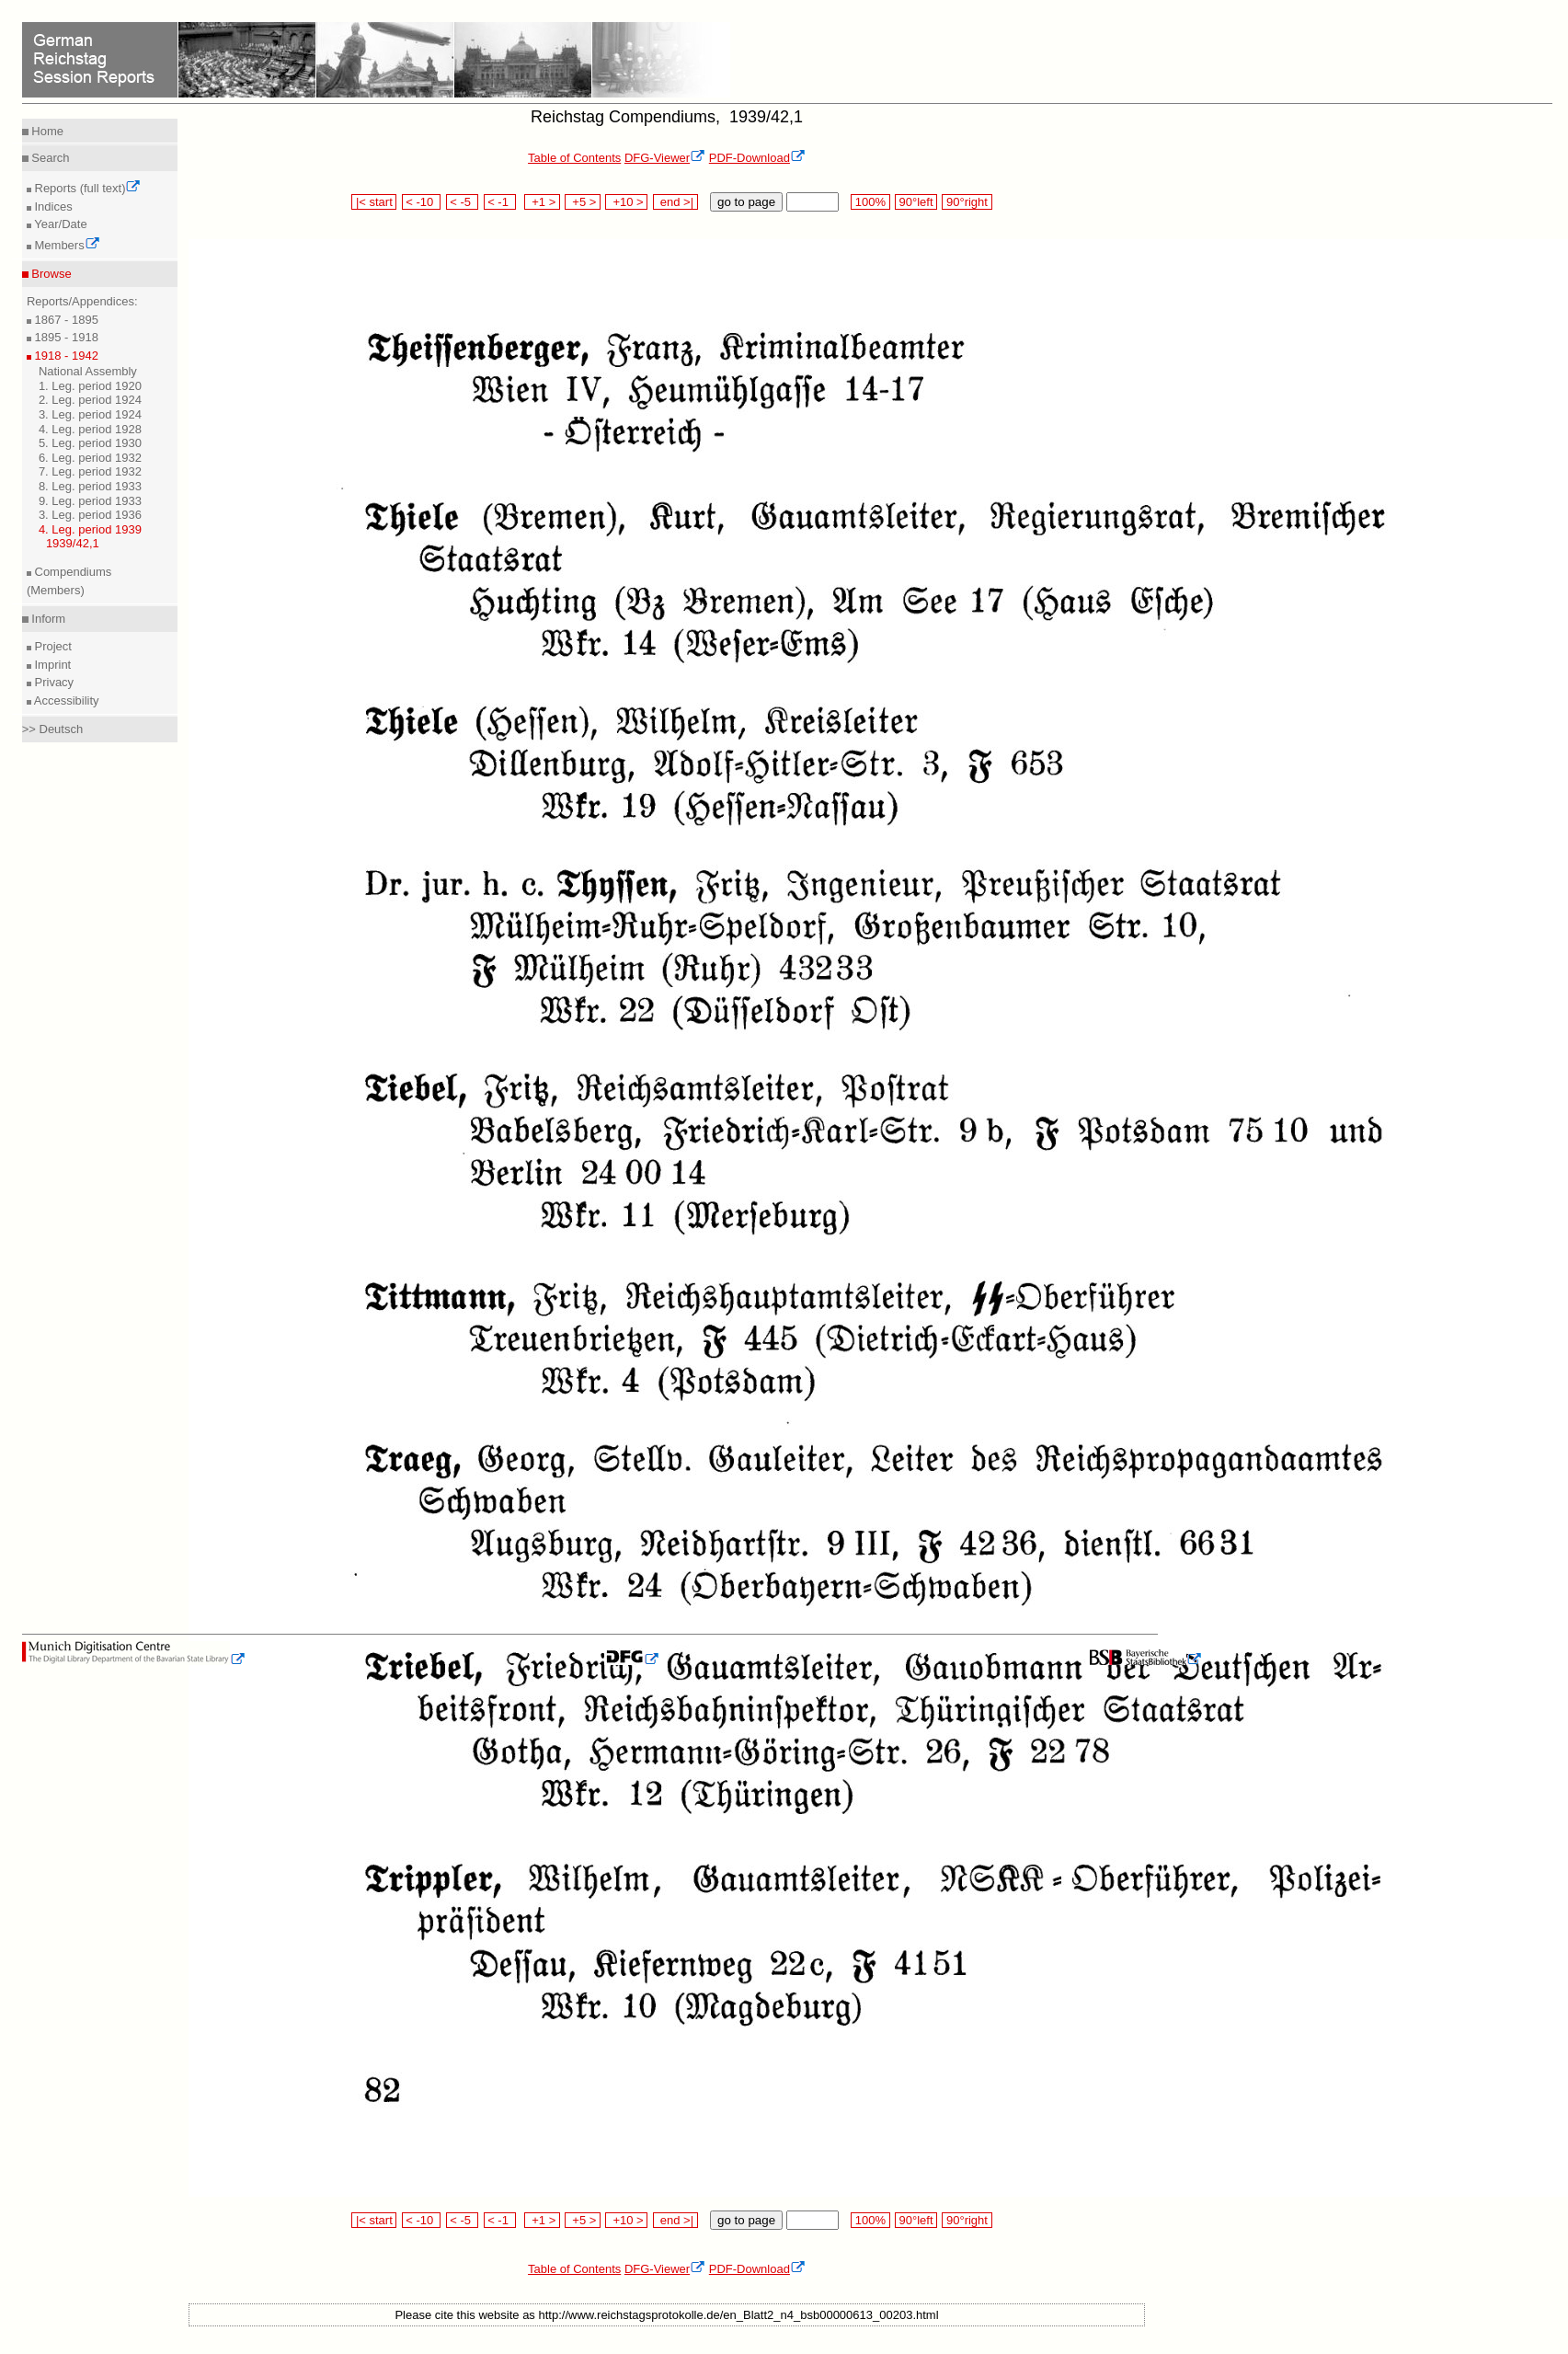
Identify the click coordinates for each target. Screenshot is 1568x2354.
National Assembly (88, 371)
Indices (52, 206)
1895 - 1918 (64, 337)
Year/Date (59, 224)
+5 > (583, 202)
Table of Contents (574, 158)
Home (46, 131)
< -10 (422, 202)
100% (870, 202)
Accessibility (65, 700)
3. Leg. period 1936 (90, 515)
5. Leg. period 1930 (90, 443)
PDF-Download (757, 158)
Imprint (51, 665)
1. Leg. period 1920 (90, 386)
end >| (675, 202)
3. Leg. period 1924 (90, 414)
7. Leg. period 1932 (90, 471)
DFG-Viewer (664, 158)
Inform (47, 619)
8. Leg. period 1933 (90, 486)
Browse (50, 274)
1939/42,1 (72, 543)
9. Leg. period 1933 (90, 501)
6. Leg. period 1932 (90, 458)
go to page (746, 202)
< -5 (462, 202)
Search (49, 158)
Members (65, 245)
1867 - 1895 (64, 320)
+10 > (626, 202)
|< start (373, 202)
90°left (916, 202)
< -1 (500, 202)
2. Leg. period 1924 (90, 400)
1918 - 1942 (64, 355)
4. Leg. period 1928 (90, 429)
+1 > (542, 202)
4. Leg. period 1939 (90, 529)
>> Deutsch (53, 729)
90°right (966, 202)
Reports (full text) (86, 188)
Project (51, 646)
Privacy (52, 682)
